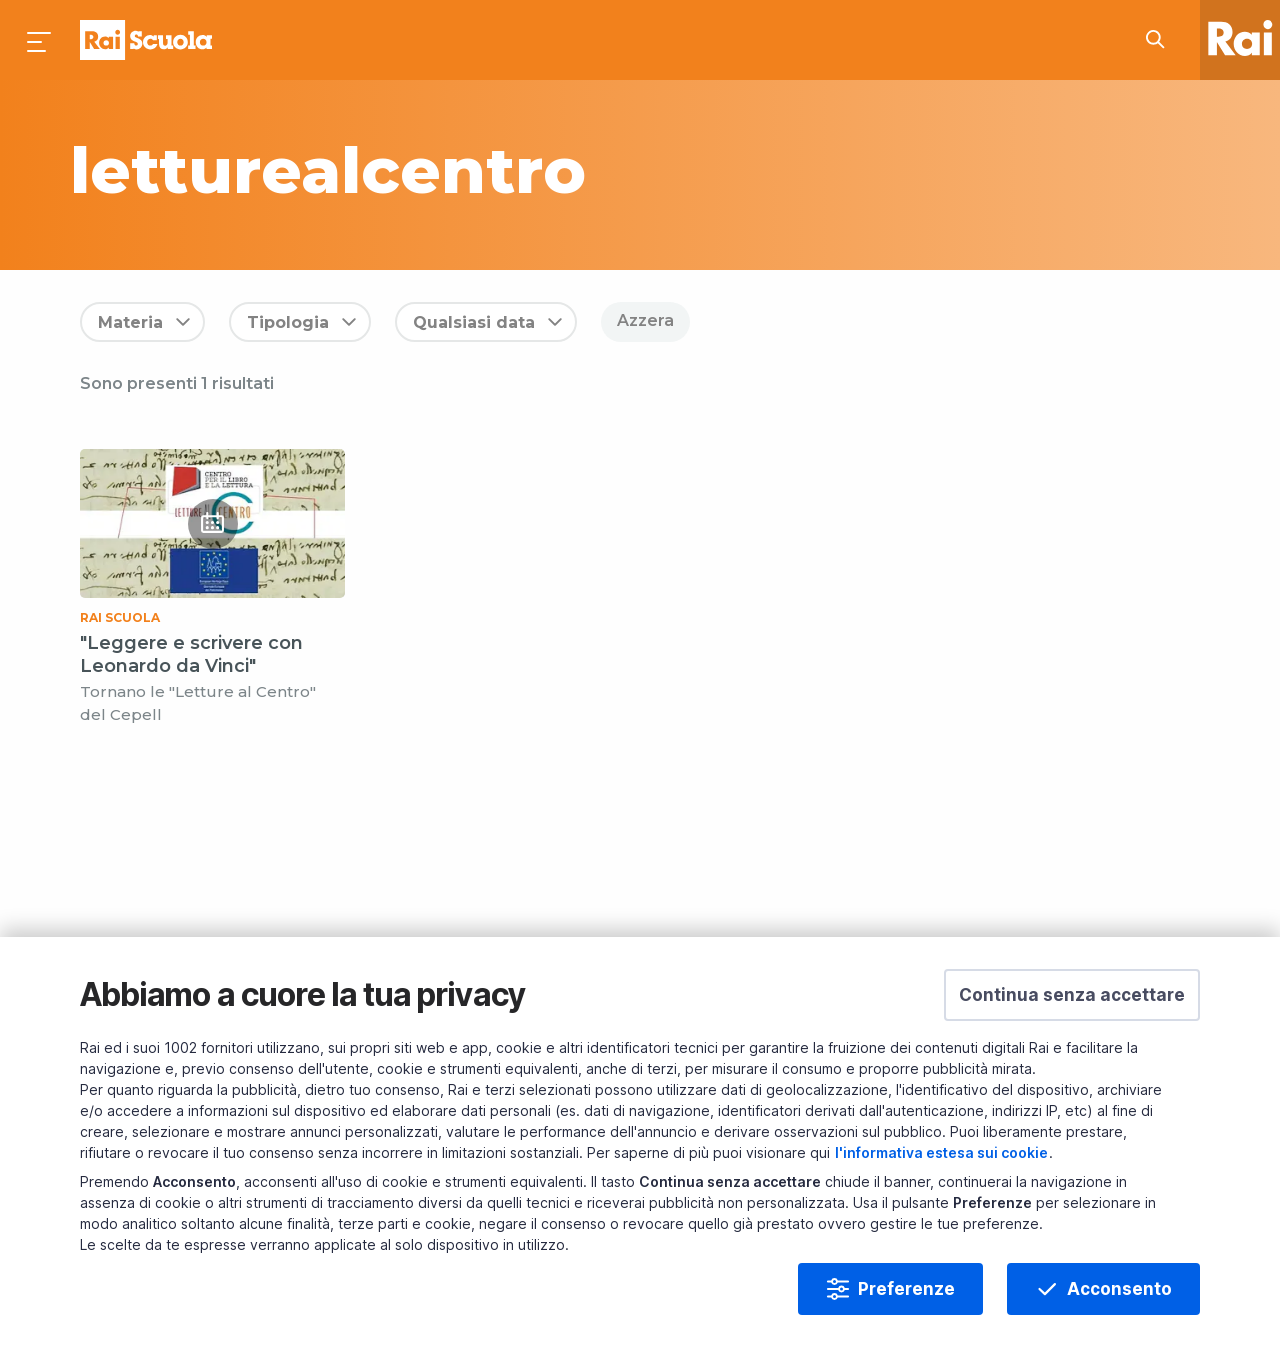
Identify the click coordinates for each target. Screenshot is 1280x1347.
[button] (1072, 995)
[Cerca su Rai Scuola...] (1161, 40)
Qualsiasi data (474, 322)
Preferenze (906, 1289)
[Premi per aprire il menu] (40, 40)
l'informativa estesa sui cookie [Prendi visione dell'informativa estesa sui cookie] (941, 1152)
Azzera (645, 320)
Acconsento (1119, 1289)
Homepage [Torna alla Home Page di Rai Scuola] (146, 40)
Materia (130, 322)
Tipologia (288, 322)
